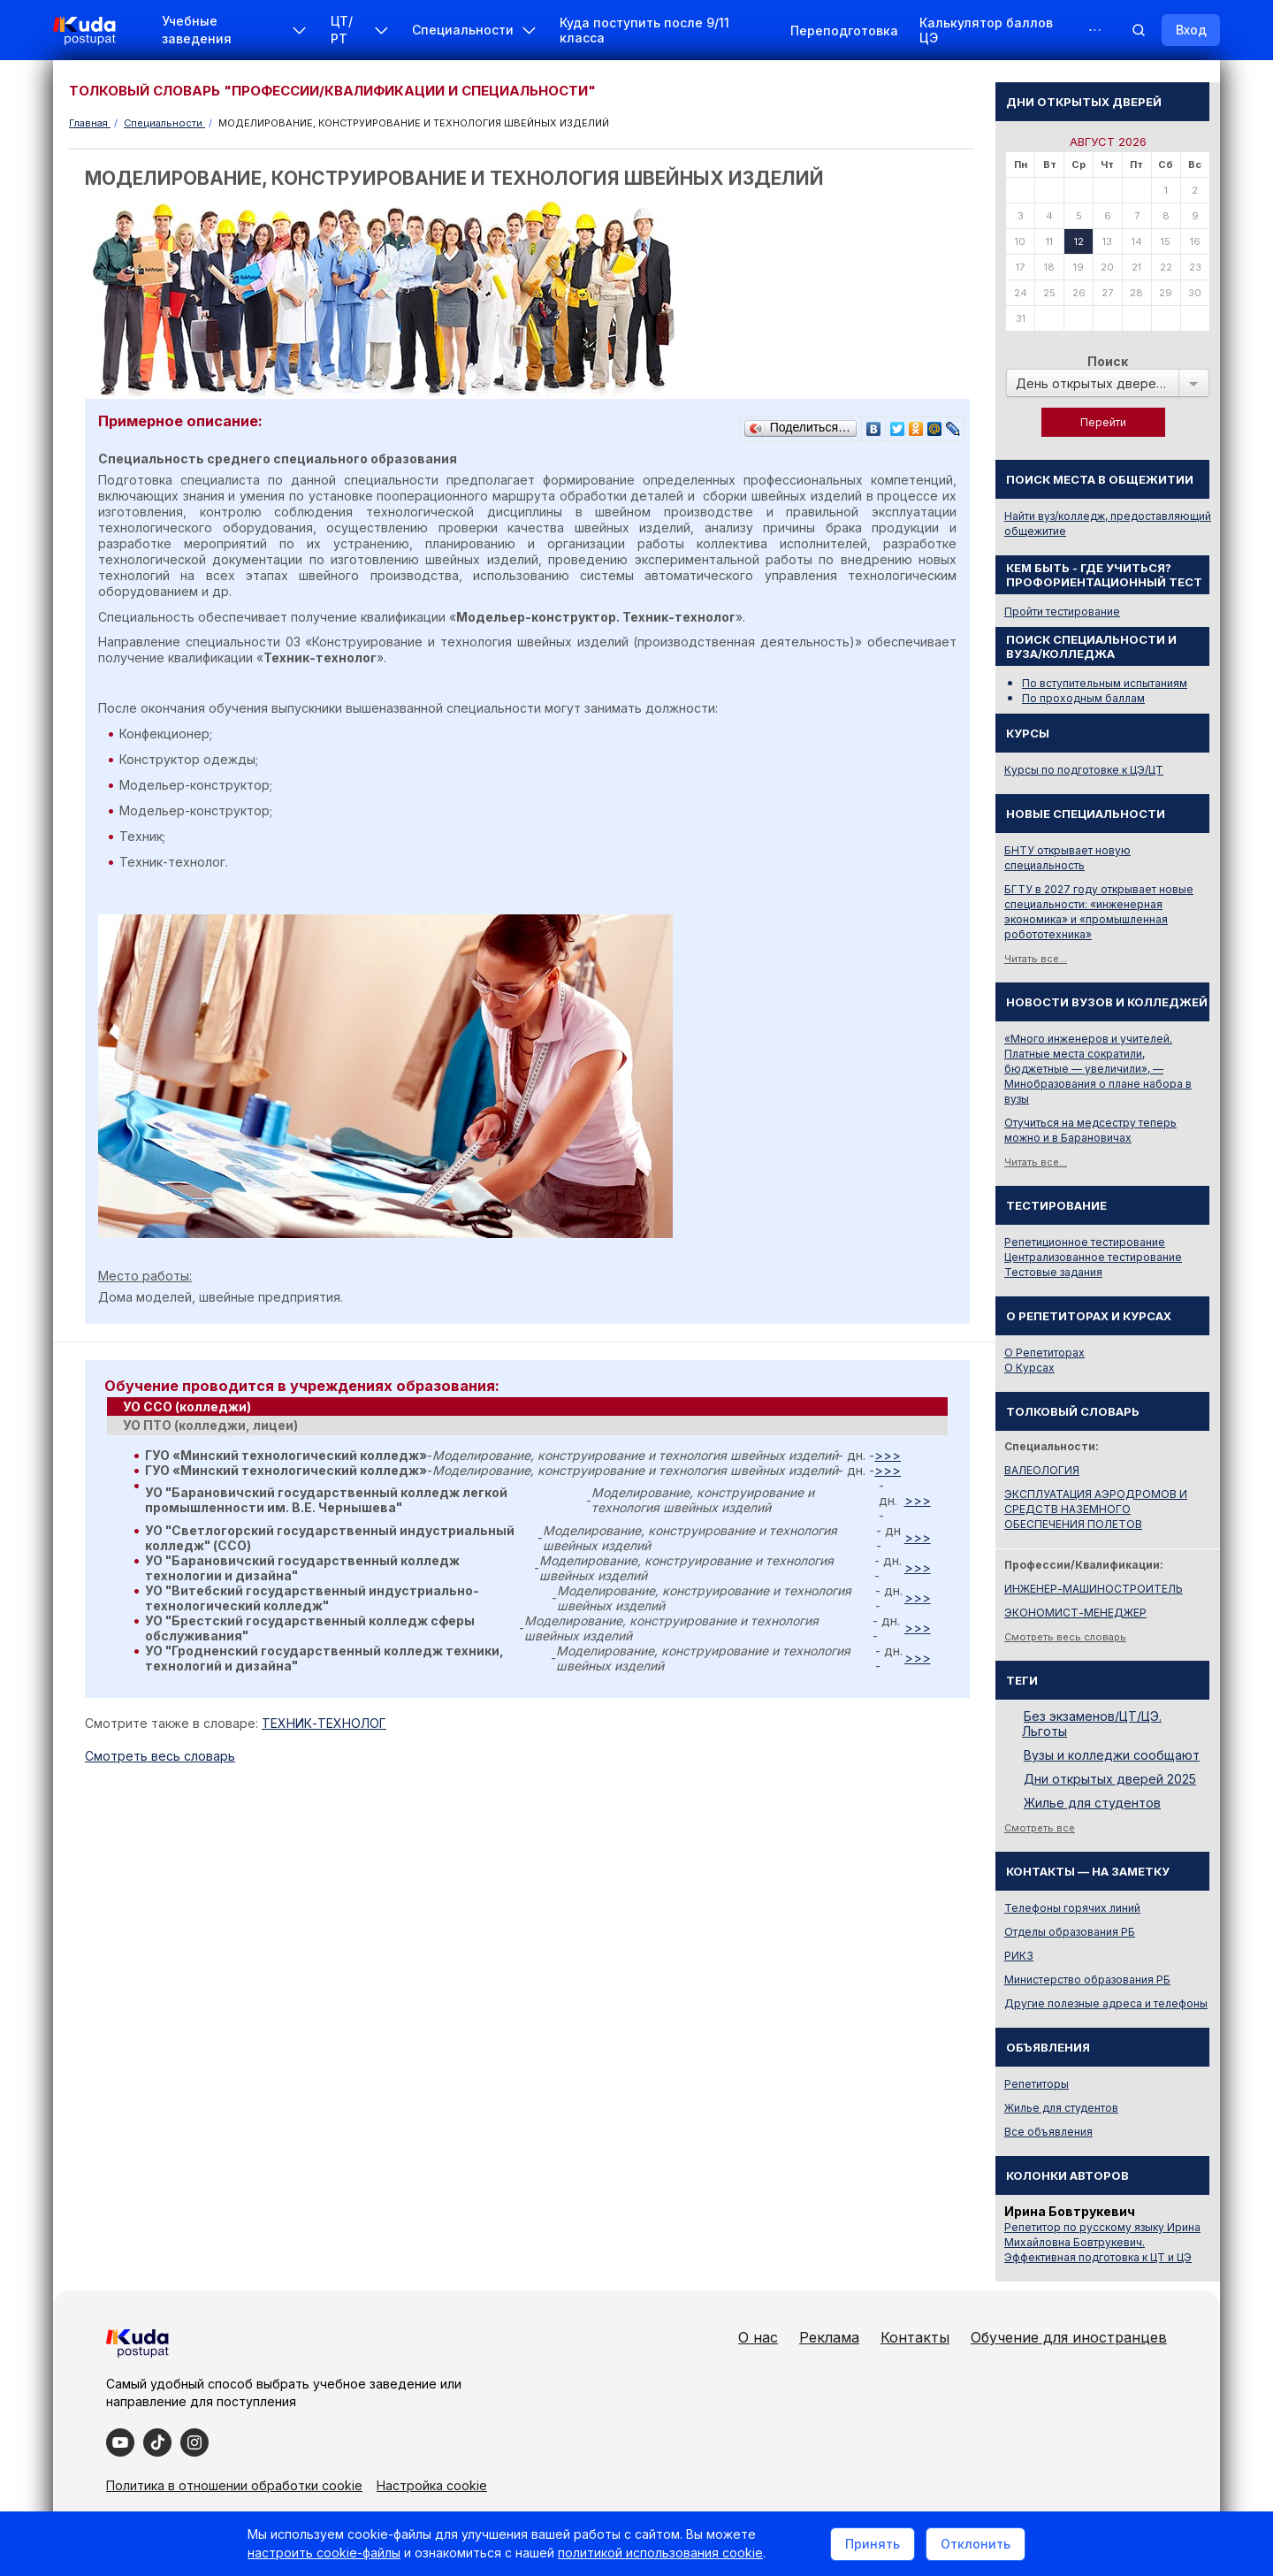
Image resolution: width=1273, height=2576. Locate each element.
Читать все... (1035, 958)
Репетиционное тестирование (1084, 1242)
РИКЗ (1018, 1955)
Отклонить (975, 2543)
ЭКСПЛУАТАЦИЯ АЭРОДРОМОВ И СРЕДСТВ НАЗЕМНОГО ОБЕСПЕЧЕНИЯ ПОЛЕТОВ (1095, 1509)
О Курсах (1029, 1367)
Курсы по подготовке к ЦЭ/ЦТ (1083, 769)
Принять (872, 2543)
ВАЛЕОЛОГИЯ (1041, 1470)
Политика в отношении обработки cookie (234, 2485)
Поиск (1107, 361)
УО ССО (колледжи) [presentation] (187, 1406)
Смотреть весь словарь (1065, 1637)
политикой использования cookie (660, 2552)
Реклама (829, 2337)
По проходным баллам (1083, 698)
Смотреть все (1039, 1828)
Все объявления (1048, 2131)
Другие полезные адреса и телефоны (1106, 2003)
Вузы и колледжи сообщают (1112, 1754)
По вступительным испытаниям (1104, 683)
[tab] (527, 1407)
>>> (887, 1455)
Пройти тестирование (1062, 611)
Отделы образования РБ (1069, 1931)
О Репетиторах (1044, 1352)
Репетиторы (1036, 2084)
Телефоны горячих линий (1072, 1908)
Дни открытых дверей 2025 (1110, 1778)
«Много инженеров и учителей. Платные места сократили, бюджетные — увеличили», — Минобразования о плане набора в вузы (1098, 1068)
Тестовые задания (1053, 1272)
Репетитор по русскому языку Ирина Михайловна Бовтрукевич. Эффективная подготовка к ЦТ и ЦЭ (1102, 2242)
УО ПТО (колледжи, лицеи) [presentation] (210, 1425)
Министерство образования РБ (1087, 1979)
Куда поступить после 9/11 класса (644, 30)
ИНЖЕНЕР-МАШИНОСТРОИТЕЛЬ (1093, 1588)
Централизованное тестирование (1093, 1257)
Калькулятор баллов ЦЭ (986, 30)
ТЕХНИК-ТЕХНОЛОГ (324, 1723)
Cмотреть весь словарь (160, 1755)
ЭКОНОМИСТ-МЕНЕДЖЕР (1075, 1612)
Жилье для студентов (1092, 1802)
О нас (758, 2337)
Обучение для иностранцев (1069, 2337)
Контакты (914, 2337)
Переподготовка (844, 30)
